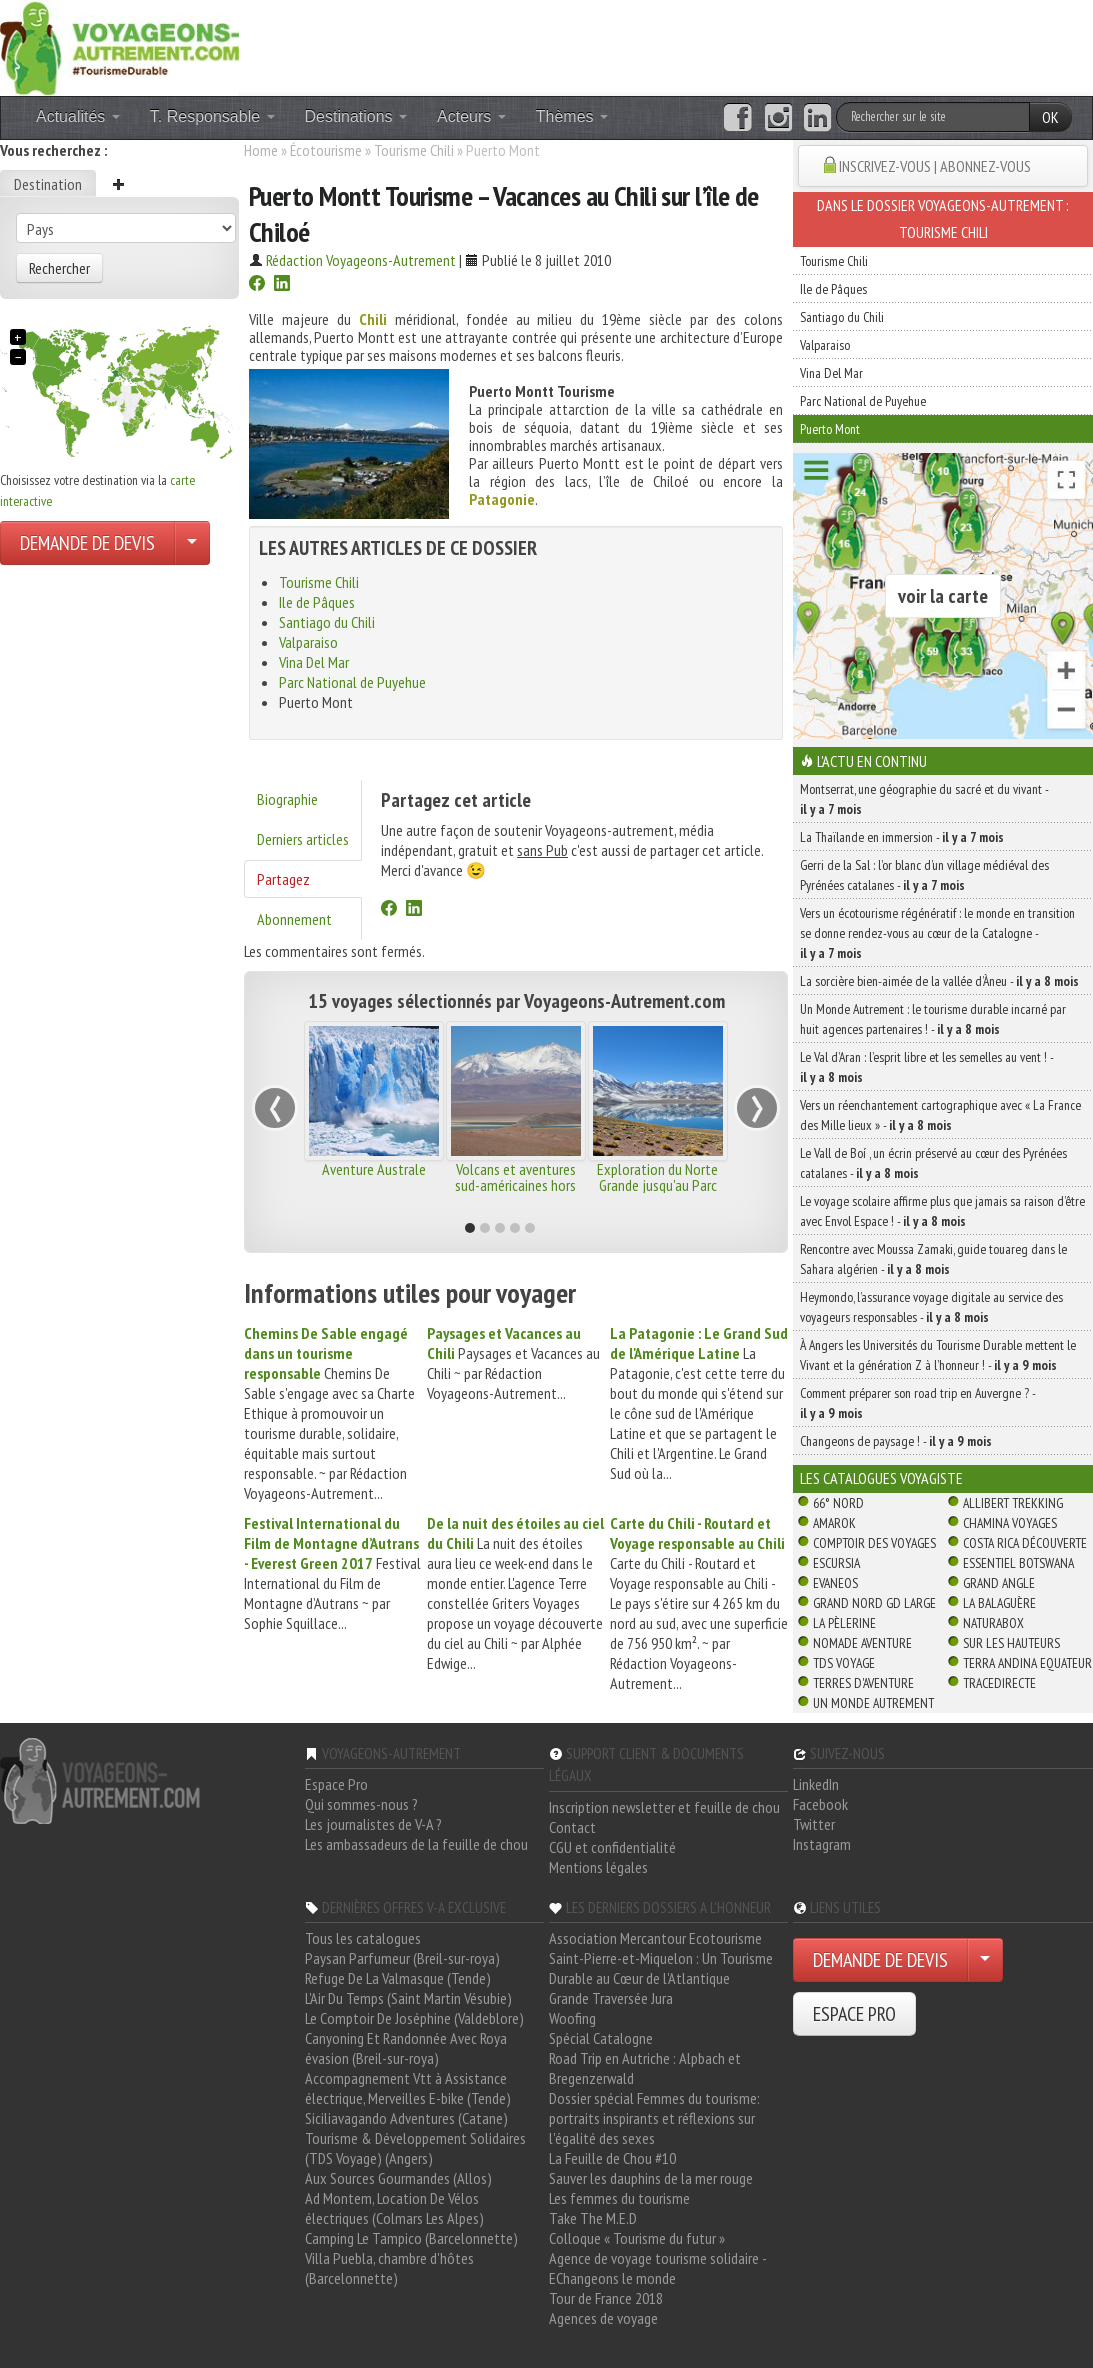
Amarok (834, 1523)
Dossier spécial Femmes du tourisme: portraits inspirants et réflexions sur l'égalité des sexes (654, 2118)
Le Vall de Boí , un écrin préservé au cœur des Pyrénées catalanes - (933, 1163)
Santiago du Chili (327, 622)
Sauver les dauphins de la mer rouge (651, 2178)
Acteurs (471, 116)
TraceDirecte (999, 1683)
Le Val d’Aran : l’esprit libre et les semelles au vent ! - (926, 1067)
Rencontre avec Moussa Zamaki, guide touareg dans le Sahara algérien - (933, 1259)
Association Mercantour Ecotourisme (655, 1938)
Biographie (287, 799)
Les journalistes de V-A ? (373, 1824)
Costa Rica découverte (1025, 1543)
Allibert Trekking (1013, 1503)
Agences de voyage (603, 2318)
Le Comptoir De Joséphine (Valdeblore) (414, 2018)
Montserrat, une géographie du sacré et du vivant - (924, 799)
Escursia (836, 1563)
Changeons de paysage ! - (896, 1441)
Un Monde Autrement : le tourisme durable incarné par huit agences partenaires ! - (933, 1019)
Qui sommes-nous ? (361, 1804)
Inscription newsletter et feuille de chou (664, 1807)
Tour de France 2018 (606, 2298)
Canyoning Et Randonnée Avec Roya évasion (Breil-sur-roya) (406, 2048)
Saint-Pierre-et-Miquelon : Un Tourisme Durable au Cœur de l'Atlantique (661, 1968)
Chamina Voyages (1010, 1523)
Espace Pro (336, 1784)
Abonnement (294, 919)
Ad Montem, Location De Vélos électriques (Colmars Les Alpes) (394, 2208)
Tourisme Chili (414, 150)
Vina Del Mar (314, 662)
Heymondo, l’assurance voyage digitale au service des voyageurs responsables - (931, 1307)
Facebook (820, 1804)
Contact (572, 1827)
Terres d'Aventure (863, 1683)
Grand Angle (999, 1583)
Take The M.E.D (593, 2218)
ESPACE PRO (854, 2014)
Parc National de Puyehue (352, 682)
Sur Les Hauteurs (1011, 1643)
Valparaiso (308, 642)
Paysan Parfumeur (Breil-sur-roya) (402, 1958)
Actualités (78, 116)
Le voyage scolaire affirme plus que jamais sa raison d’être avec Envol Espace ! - (942, 1211)
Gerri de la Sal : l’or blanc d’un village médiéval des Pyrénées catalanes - (924, 875)
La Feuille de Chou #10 (612, 2158)
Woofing (572, 2018)
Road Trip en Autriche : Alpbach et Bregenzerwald (645, 2068)
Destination (48, 184)
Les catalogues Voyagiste (881, 1478)
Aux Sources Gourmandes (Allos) (398, 2178)
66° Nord (838, 1503)
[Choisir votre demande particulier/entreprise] (192, 543)
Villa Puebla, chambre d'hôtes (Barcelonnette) (389, 2268)
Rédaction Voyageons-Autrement (361, 260)
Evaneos (835, 1583)
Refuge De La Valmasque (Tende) (398, 1978)
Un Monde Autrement (873, 1703)
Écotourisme (326, 150)
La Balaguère (999, 1603)
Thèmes (572, 116)
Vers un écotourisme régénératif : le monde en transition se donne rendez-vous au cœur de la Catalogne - (937, 933)
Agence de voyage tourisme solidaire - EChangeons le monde (657, 2268)
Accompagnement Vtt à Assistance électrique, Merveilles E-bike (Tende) (408, 2088)
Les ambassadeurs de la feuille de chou (416, 1844)
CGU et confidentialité (612, 1847)
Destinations (356, 116)
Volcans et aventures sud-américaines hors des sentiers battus (515, 1185)
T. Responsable (212, 116)
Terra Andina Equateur (1027, 1663)
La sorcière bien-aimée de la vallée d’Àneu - (939, 981)
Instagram (822, 1844)
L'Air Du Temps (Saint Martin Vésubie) (408, 1998)
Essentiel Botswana (1018, 1563)
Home (261, 150)
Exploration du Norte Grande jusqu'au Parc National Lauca (657, 1185)
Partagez (283, 879)
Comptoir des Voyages (874, 1543)
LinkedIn (816, 1784)
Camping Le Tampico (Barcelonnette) (411, 2238)
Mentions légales (598, 1867)
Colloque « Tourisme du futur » (637, 2238)
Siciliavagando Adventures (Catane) (406, 2118)
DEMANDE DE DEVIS (87, 543)
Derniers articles (303, 839)
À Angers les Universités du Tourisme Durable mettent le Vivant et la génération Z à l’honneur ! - (938, 1355)
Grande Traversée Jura (611, 1998)
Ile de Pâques (317, 602)
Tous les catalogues (363, 1938)
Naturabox (993, 1623)
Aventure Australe (374, 1169)
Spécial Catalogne (601, 2038)
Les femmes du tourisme (619, 2198)
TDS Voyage (844, 1663)
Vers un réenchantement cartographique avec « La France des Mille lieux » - (940, 1115)
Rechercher (59, 268)
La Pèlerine (844, 1623)
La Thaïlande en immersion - (902, 837)
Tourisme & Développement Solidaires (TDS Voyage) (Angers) (415, 2148)
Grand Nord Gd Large (874, 1603)
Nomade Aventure (862, 1643)
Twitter (814, 1824)
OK (1050, 117)
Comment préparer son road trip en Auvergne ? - (917, 1403)
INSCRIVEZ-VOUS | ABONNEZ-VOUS (935, 166)
